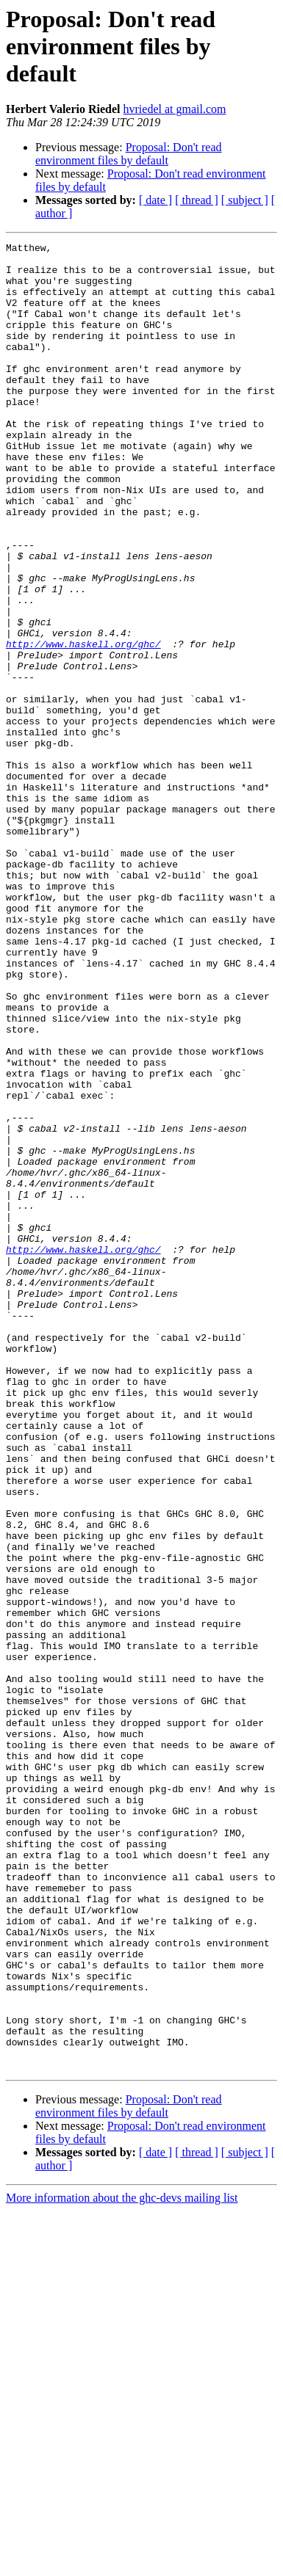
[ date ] (155, 200)
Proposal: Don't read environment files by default (128, 154)
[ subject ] (244, 200)
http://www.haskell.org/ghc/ (83, 725)
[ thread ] (196, 200)
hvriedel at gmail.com (174, 109)
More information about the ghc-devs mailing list (122, 2563)
